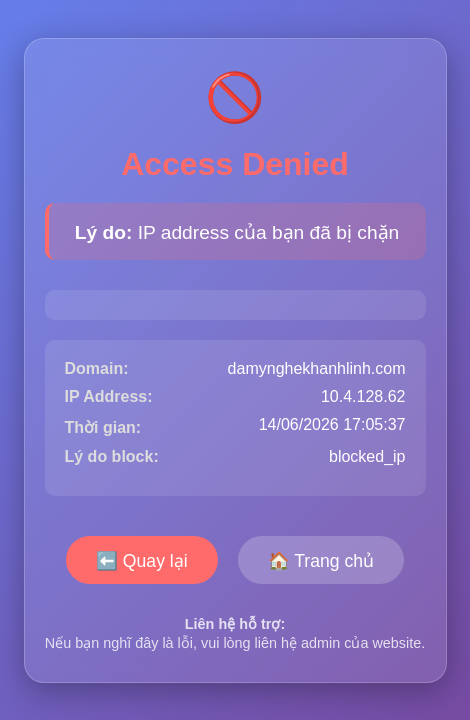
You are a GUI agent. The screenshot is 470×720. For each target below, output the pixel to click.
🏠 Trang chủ (321, 561)
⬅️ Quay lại (142, 561)
